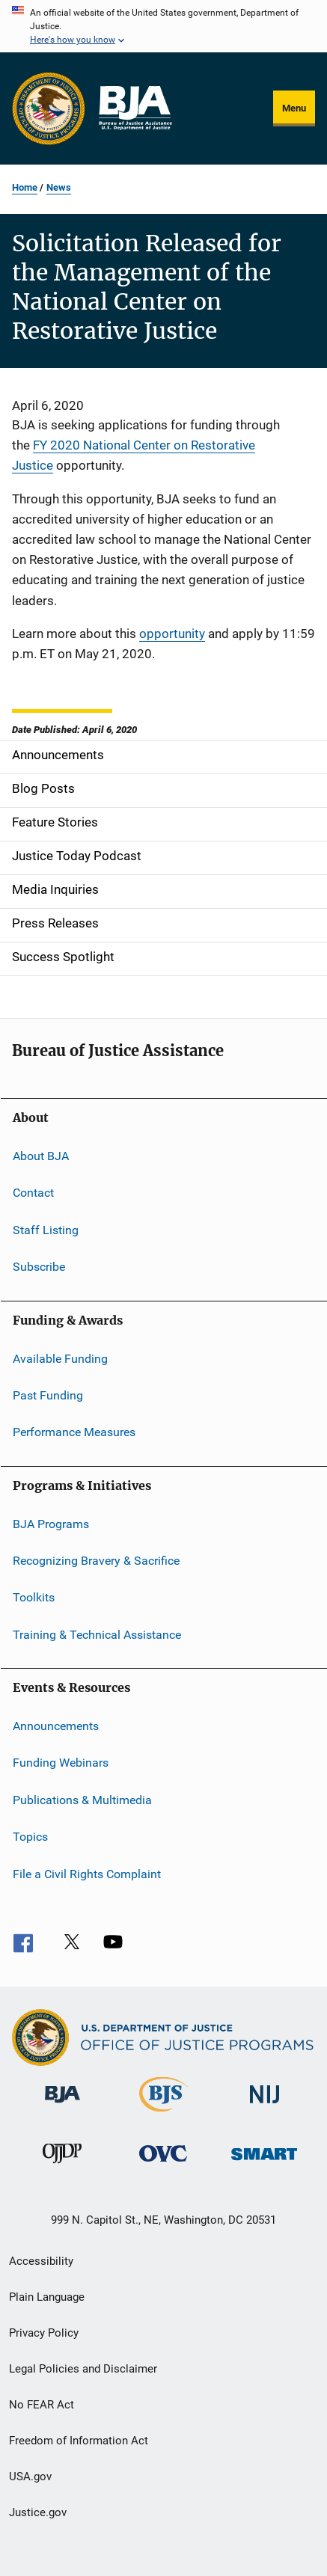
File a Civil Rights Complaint (87, 1873)
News (58, 187)
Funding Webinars (61, 1762)
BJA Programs (51, 1523)
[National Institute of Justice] (265, 2105)
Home (24, 187)
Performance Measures (74, 1432)
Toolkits (34, 1597)
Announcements (56, 1726)
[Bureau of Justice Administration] (62, 2105)
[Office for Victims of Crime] (163, 2164)
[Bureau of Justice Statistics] (163, 2114)
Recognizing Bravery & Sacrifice (96, 1561)
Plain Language (47, 2297)
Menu (294, 108)
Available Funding (60, 1358)
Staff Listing (46, 1230)
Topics (30, 1837)
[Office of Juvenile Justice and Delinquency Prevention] (62, 2166)
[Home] (134, 108)
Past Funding (48, 1395)
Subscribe (39, 1267)
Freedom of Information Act (78, 2440)
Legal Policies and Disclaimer (83, 2369)
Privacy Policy (44, 2333)
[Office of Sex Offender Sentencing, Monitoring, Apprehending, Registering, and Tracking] (264, 2162)
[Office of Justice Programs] (48, 108)
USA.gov (30, 2476)
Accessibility (41, 2261)
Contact (33, 1193)
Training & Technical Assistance (97, 1635)
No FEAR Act (41, 2404)
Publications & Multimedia (82, 1800)
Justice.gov (38, 2512)
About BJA (41, 1156)
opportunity (172, 633)
